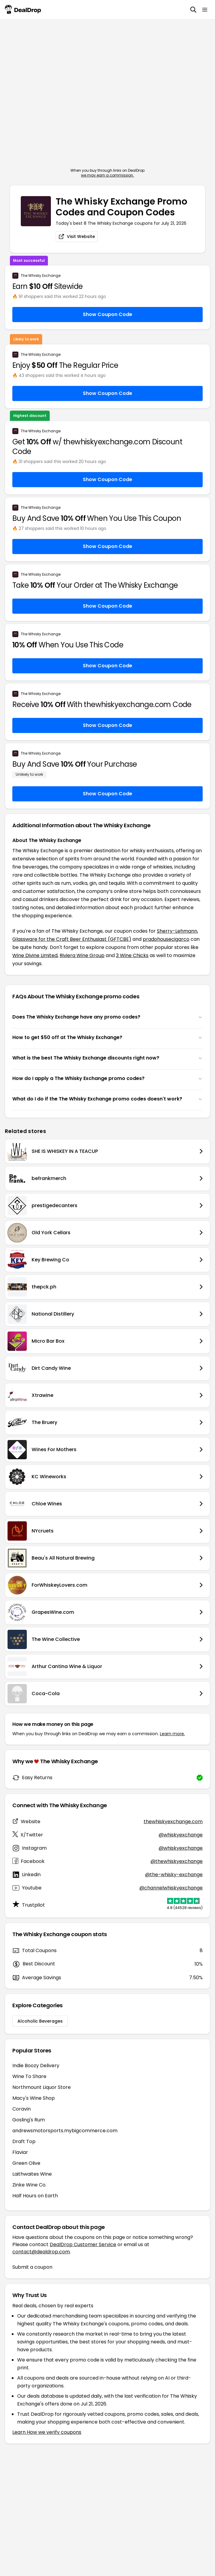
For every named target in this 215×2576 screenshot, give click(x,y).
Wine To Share (29, 2076)
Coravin (21, 2108)
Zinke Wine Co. (29, 2184)
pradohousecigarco (166, 939)
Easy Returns (37, 1777)
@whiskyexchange (181, 1834)
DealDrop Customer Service (83, 2244)
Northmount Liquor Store (41, 2087)
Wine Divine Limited (35, 955)
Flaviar (20, 2152)
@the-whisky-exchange (174, 1874)
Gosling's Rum (28, 2119)
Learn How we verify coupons (46, 2432)
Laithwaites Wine (32, 2174)
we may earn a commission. (107, 175)
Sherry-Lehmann (177, 931)
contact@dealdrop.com (41, 2251)
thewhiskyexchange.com (173, 1821)
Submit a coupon (32, 2267)
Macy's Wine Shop (33, 2098)
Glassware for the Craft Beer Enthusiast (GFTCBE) (71, 939)
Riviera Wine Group (82, 955)
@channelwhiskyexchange (171, 1887)
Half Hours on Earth (35, 2195)
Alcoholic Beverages (40, 2021)
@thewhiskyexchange (177, 1861)
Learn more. (172, 1734)
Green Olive (26, 2163)
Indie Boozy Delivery (35, 2065)
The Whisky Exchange (41, 275)
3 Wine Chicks (132, 955)
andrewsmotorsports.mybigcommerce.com (64, 2130)
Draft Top (24, 2141)
